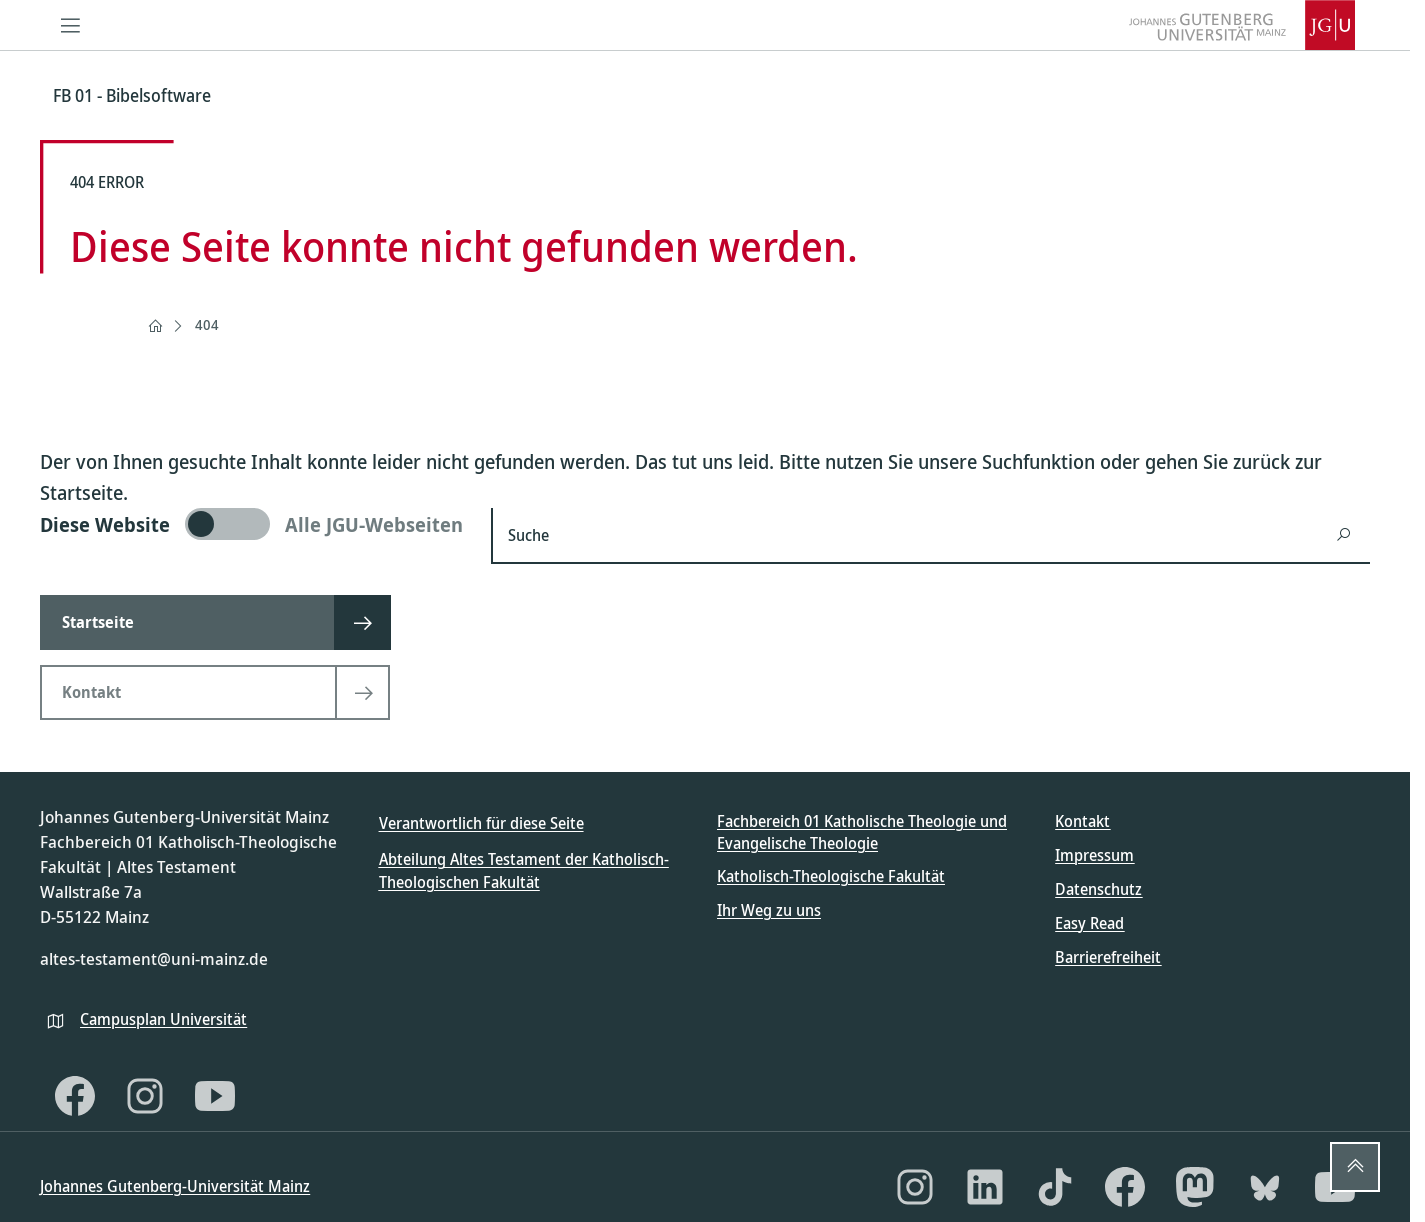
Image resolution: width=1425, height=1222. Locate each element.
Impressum (1094, 855)
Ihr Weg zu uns (769, 910)
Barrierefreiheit (1108, 957)
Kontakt (1082, 821)
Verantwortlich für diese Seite (481, 823)
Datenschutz (1098, 889)
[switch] (253, 524)
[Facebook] (75, 1096)
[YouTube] (215, 1096)
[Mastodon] (1195, 1187)
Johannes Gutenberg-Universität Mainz (175, 1186)
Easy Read (1089, 923)
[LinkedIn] (985, 1187)
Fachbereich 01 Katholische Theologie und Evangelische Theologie (862, 832)
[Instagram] (145, 1096)
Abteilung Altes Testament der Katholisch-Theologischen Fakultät (524, 870)
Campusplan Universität (163, 1019)
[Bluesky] (1265, 1187)
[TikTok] (1055, 1187)
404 (207, 324)
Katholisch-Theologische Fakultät (831, 876)
